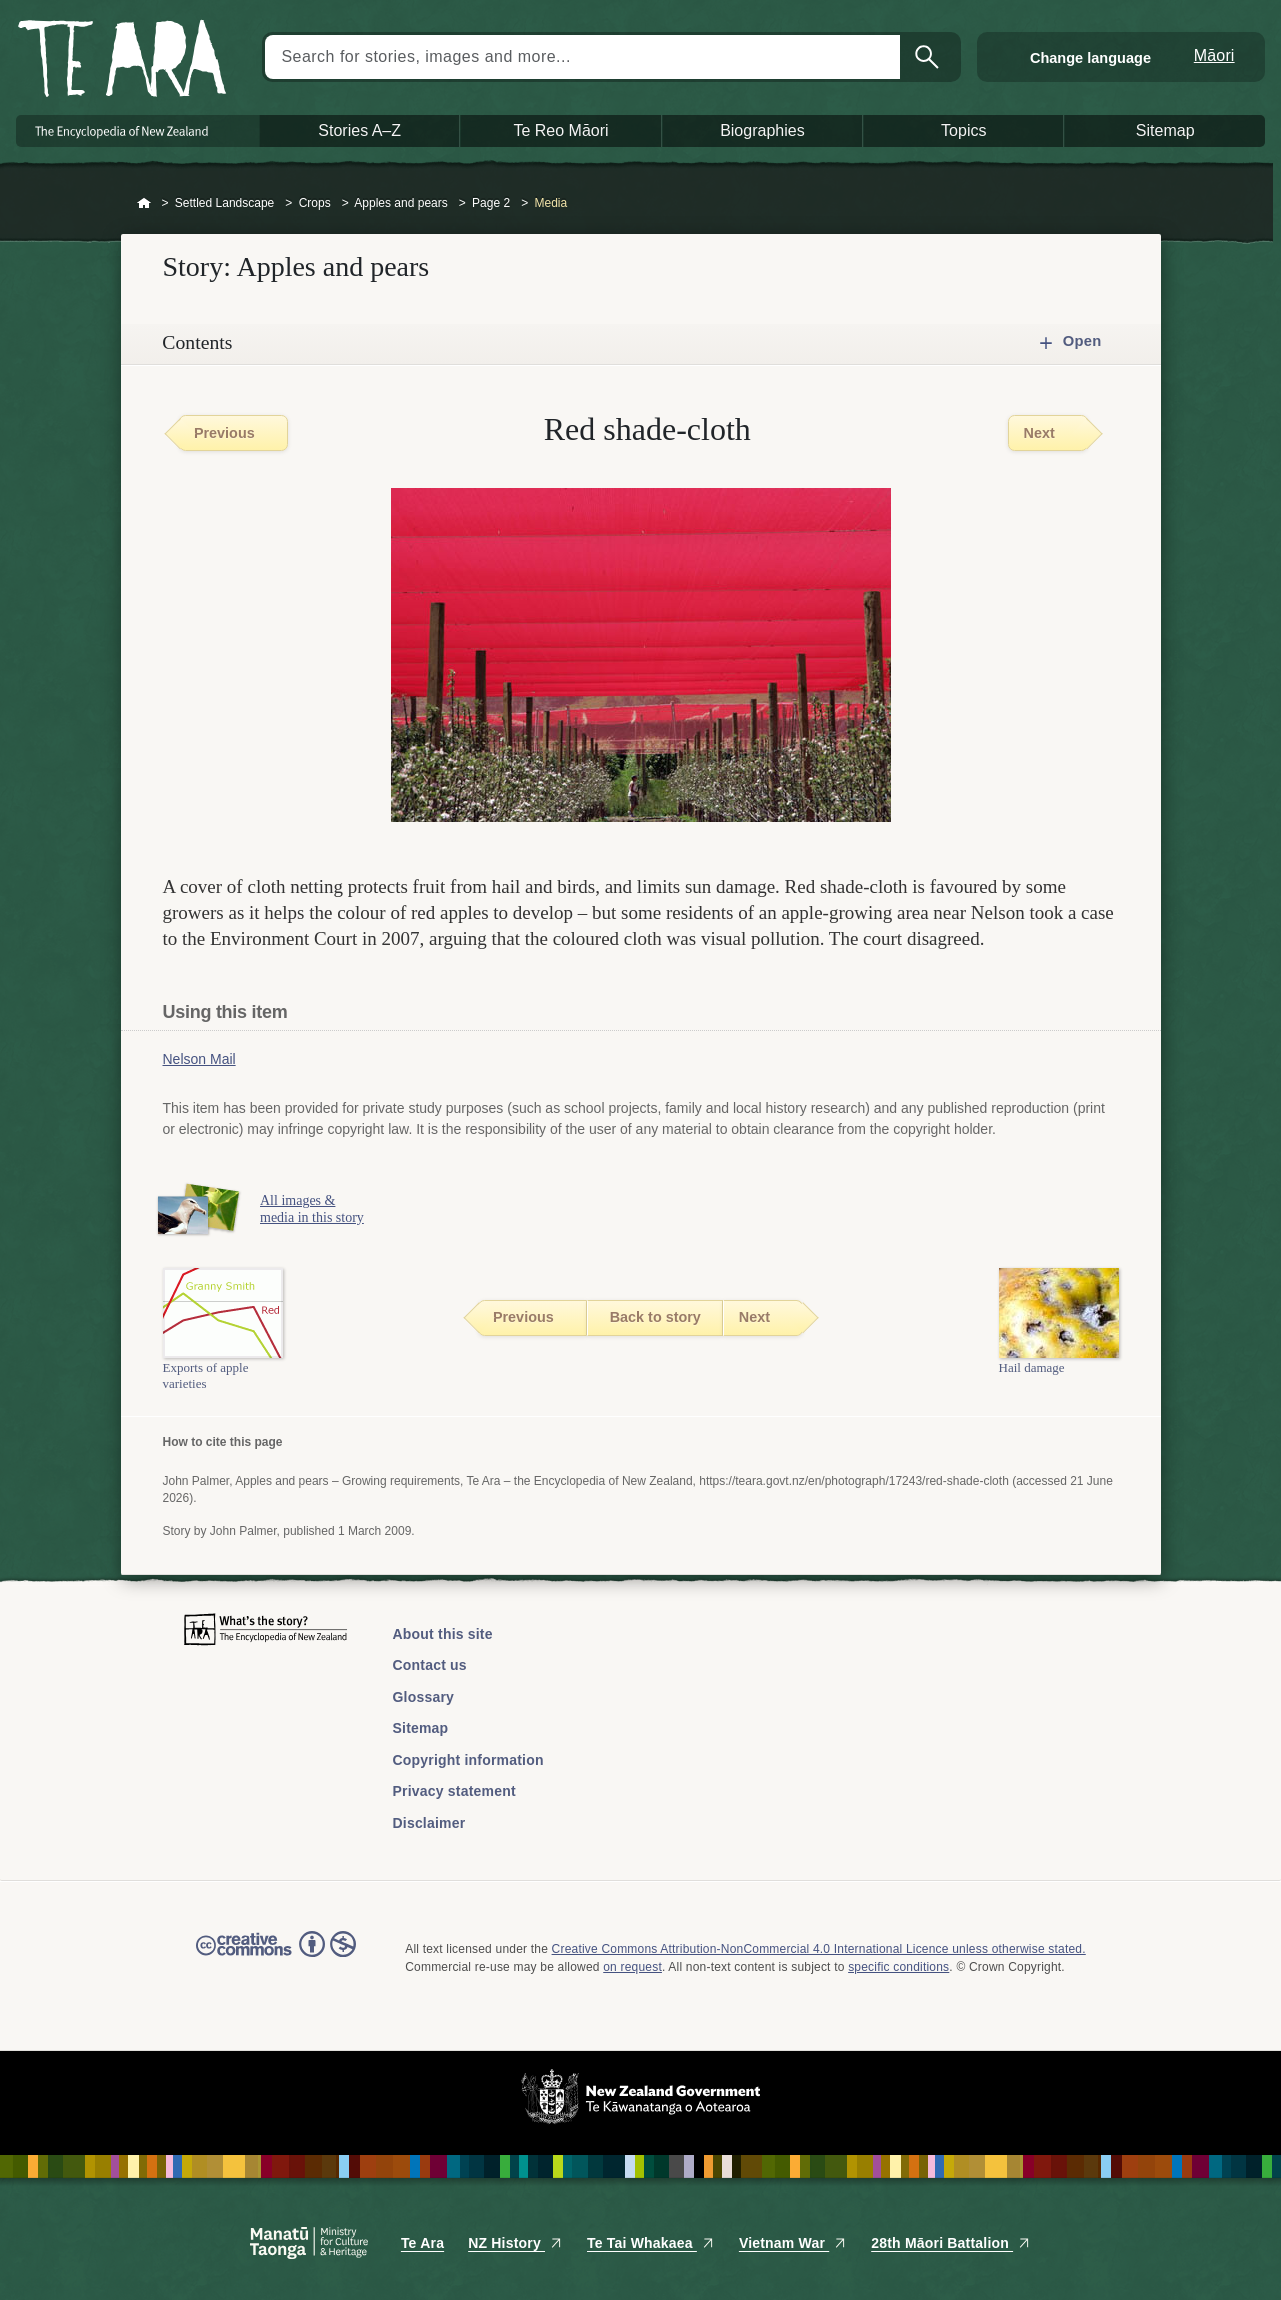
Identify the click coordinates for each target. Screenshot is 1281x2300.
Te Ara (422, 2243)
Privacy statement (454, 1791)
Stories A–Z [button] (359, 130)
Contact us (430, 1665)
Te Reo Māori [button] (560, 130)
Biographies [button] (762, 130)
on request (632, 1967)
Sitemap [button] (1165, 130)
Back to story (655, 1317)
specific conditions (898, 1967)
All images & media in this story (318, 1209)
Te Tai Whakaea (651, 2243)
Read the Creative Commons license (276, 1958)
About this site (443, 1634)
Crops (315, 203)
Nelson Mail (199, 1059)
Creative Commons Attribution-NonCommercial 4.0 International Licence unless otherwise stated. (819, 1949)
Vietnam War (793, 2243)
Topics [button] (963, 130)
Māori (1214, 55)
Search (929, 57)
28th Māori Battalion (951, 2243)
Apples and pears (400, 203)
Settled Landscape (224, 203)
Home (144, 204)
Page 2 (491, 203)
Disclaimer (429, 1823)
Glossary (424, 1697)
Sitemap (421, 1728)
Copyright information (468, 1760)
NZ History (515, 2243)
